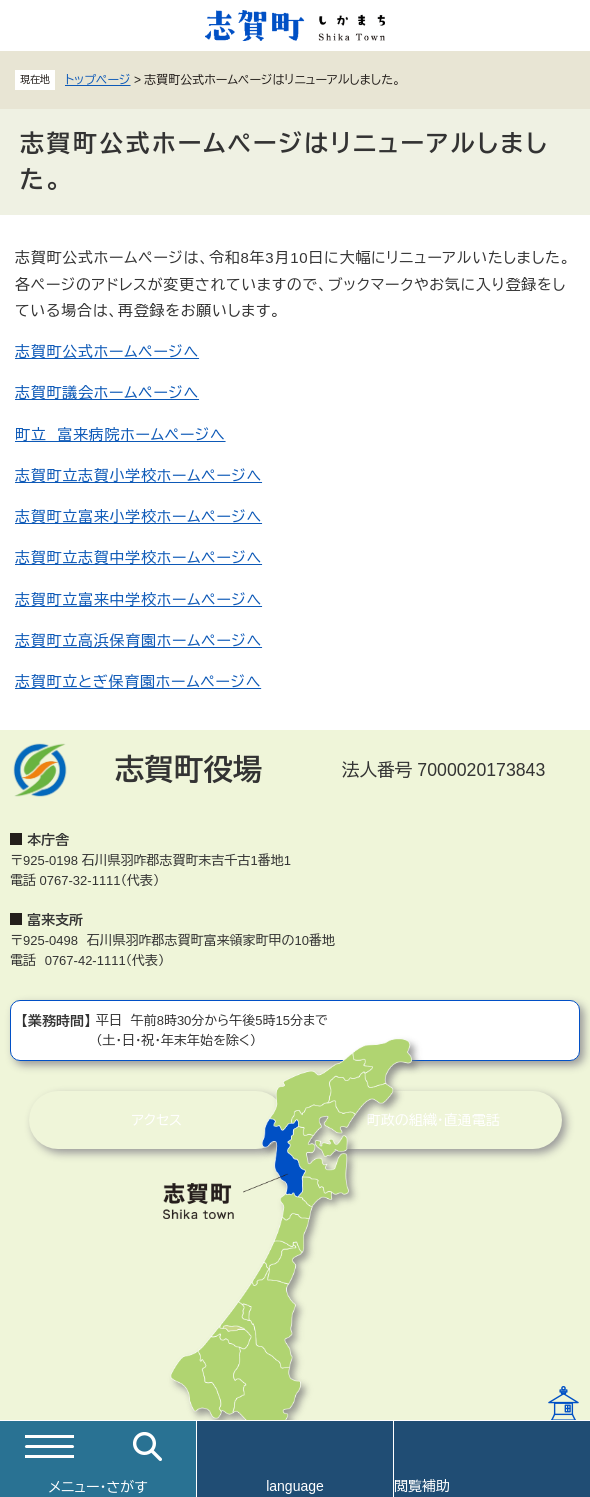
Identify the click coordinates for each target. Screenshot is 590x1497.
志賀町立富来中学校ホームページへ (138, 599)
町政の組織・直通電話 (433, 1120)
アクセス (156, 1120)
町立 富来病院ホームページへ (120, 434)
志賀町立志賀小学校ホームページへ (138, 475)
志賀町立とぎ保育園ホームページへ (138, 681)
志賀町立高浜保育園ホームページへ (138, 640)
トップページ (98, 80)
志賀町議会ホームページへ (107, 392)
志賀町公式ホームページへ (107, 351)
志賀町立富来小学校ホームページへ (138, 516)
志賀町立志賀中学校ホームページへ (138, 557)
